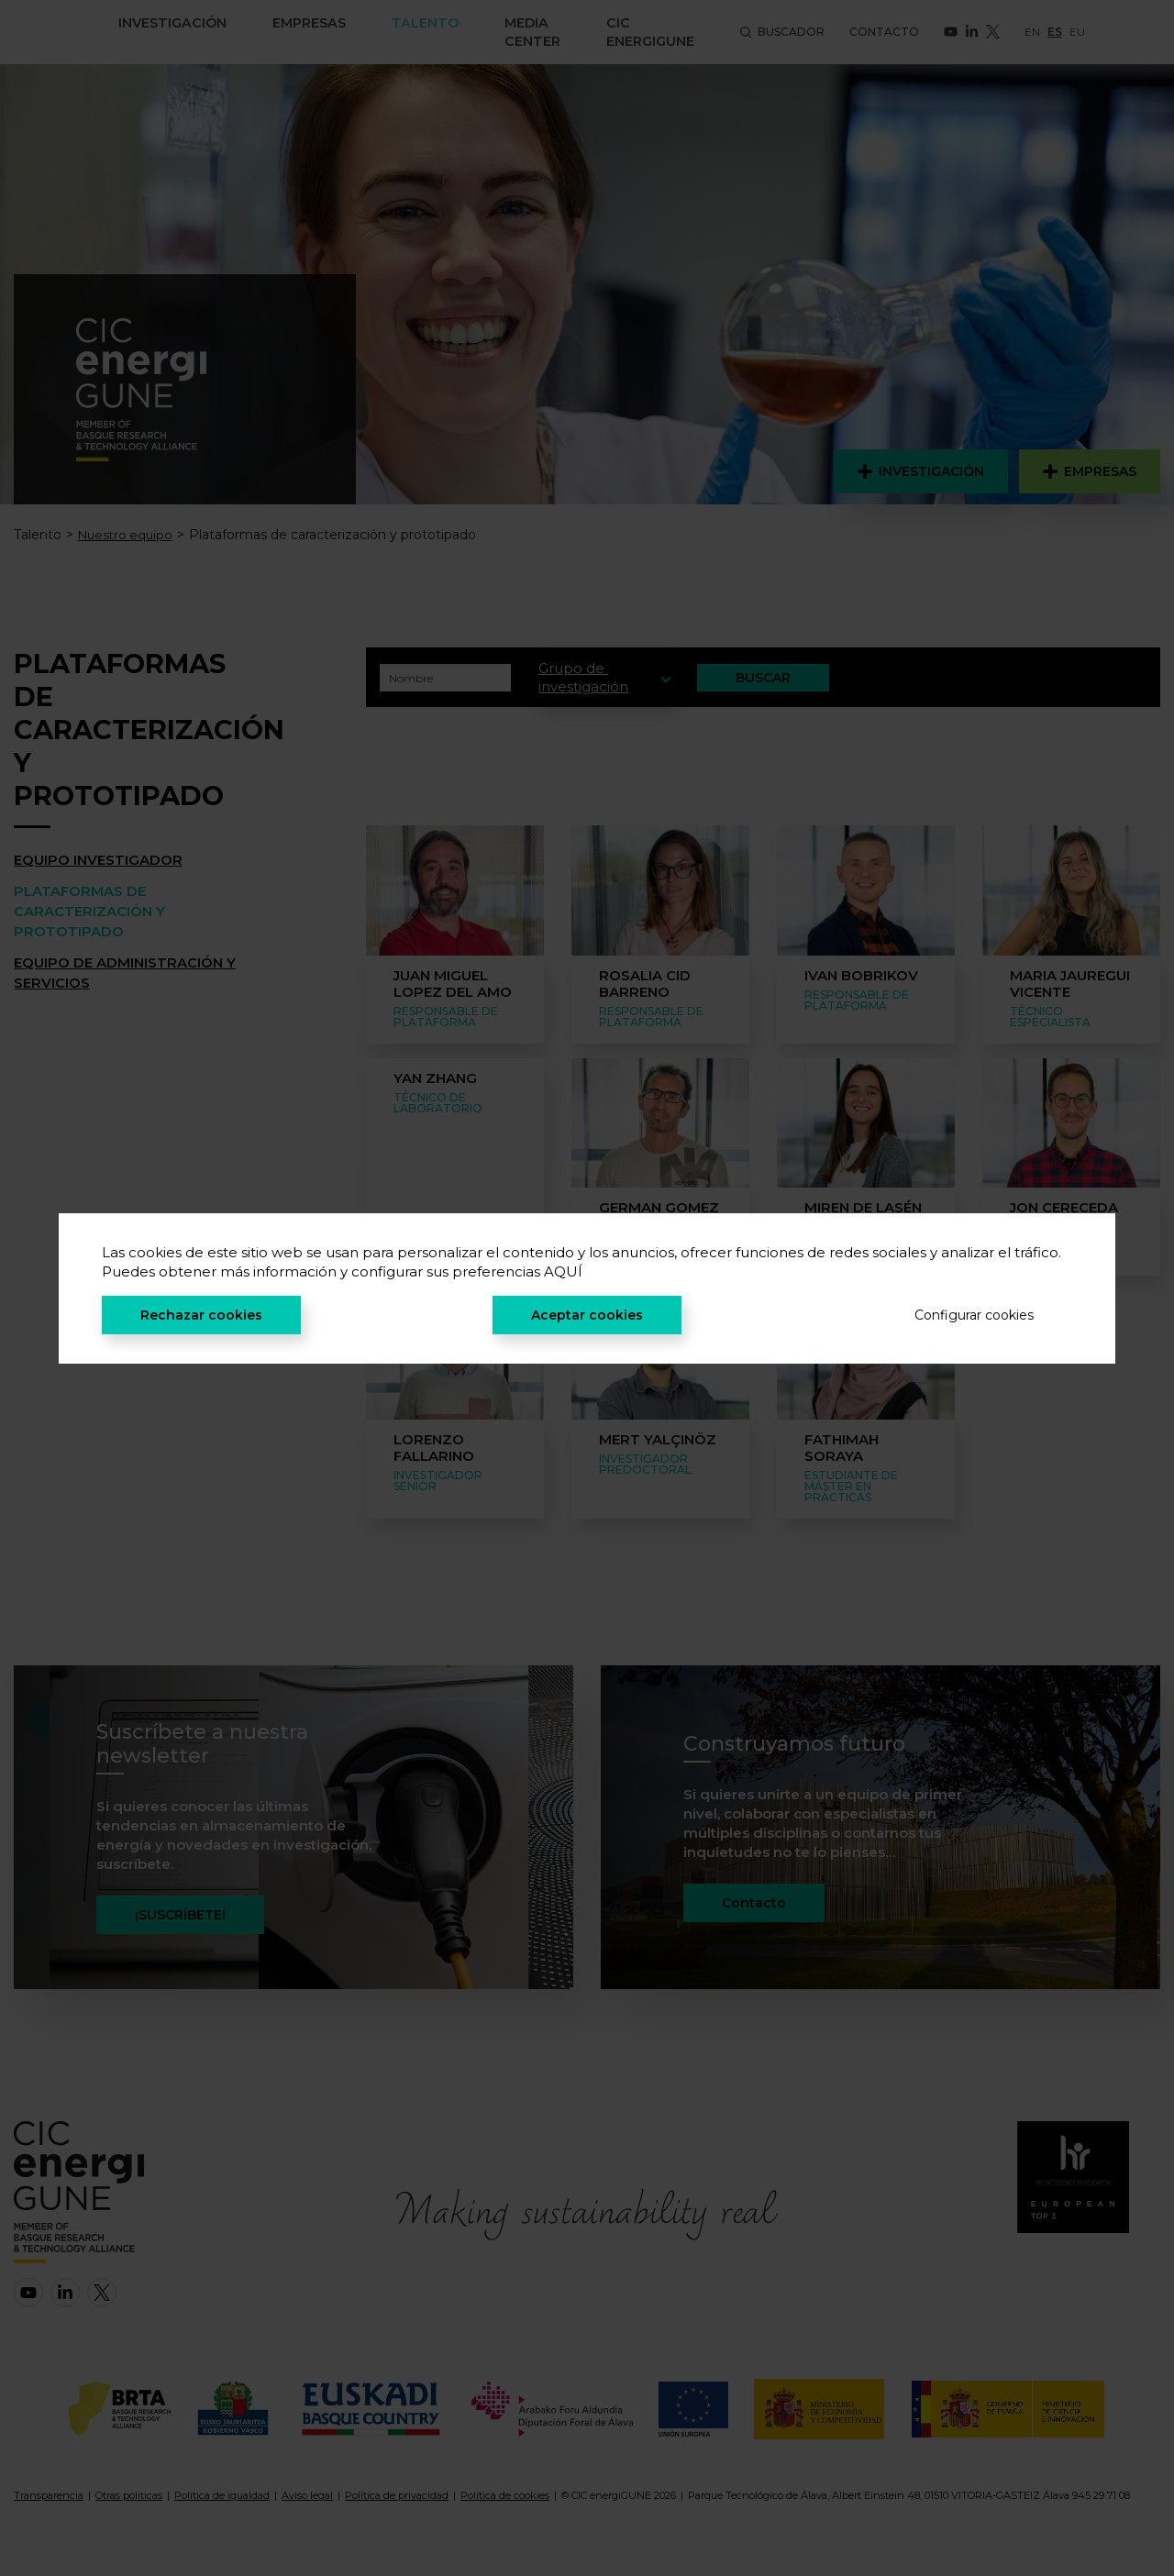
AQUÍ (563, 1271)
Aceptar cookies (587, 1315)
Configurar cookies (974, 1315)
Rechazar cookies (201, 1315)
